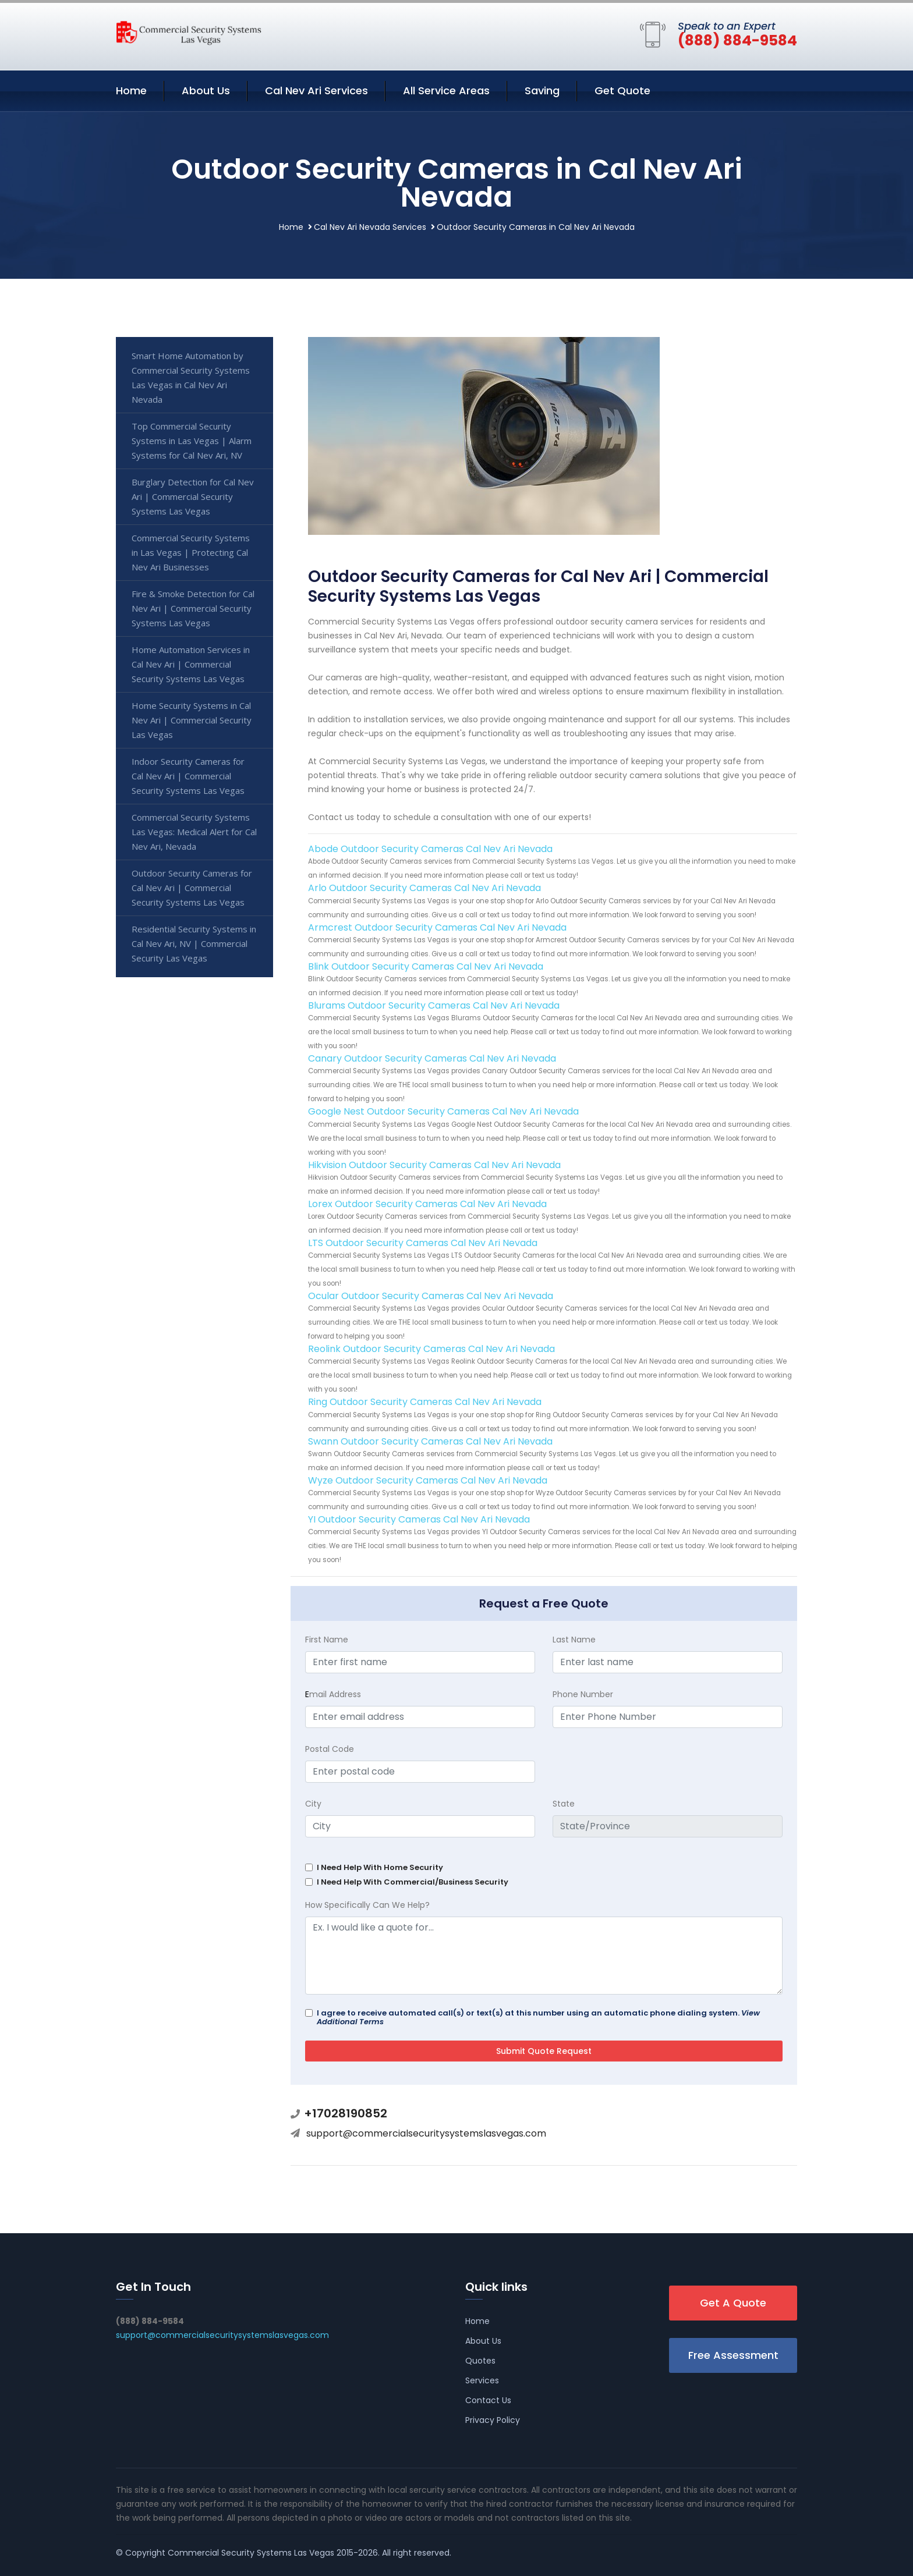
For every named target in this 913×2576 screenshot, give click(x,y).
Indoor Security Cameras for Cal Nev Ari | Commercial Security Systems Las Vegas (188, 775)
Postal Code (329, 1749)
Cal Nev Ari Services (316, 90)
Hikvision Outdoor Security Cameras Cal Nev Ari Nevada (434, 1165)
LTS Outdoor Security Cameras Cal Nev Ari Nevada (422, 1243)
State (564, 1803)
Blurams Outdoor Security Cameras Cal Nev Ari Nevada (434, 1005)
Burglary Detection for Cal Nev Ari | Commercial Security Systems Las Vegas (193, 496)
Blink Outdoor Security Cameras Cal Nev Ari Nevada (425, 966)
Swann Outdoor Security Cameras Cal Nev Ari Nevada (430, 1441)
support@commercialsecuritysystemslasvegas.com (426, 2133)
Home (131, 90)
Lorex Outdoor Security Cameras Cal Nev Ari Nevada (427, 1204)
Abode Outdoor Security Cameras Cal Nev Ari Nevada (430, 849)
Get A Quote (733, 2302)
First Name (326, 1639)
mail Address (333, 1694)
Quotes (480, 2360)
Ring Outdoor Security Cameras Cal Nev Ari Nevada (425, 1401)
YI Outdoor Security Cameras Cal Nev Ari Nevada (419, 1519)
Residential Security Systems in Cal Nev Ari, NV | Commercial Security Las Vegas (194, 943)
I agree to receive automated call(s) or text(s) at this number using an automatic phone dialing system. (538, 2017)
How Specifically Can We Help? (367, 1905)
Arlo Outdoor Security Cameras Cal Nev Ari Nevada (424, 888)
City (313, 1803)
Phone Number (583, 1694)
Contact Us (488, 2400)
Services (482, 2380)
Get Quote (622, 90)
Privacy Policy (492, 2420)
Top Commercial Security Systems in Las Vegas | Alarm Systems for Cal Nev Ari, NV (192, 440)
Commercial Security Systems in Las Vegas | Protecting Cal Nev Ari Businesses (191, 552)
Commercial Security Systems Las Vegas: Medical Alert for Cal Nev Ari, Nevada (194, 831)
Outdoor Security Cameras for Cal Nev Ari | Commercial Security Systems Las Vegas (192, 887)
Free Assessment (733, 2355)
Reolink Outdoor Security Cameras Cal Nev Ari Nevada (431, 1349)
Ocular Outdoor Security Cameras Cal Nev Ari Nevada (430, 1296)
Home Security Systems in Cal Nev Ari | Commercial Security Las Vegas (192, 720)
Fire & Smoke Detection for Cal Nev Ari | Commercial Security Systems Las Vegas (193, 608)
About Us (206, 90)
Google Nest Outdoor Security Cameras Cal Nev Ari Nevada (443, 1111)
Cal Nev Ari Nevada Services (370, 227)
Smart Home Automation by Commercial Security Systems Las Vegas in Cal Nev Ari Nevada (191, 377)
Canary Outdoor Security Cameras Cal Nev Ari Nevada (432, 1058)
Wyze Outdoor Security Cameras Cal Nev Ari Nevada (427, 1480)
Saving (542, 90)
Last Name (574, 1639)
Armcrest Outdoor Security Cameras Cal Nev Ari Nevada (437, 927)
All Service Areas (446, 90)
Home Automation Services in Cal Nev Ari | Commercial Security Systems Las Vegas (191, 664)
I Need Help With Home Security (380, 1867)
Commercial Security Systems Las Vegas (251, 2553)
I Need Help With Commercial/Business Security (412, 1882)
